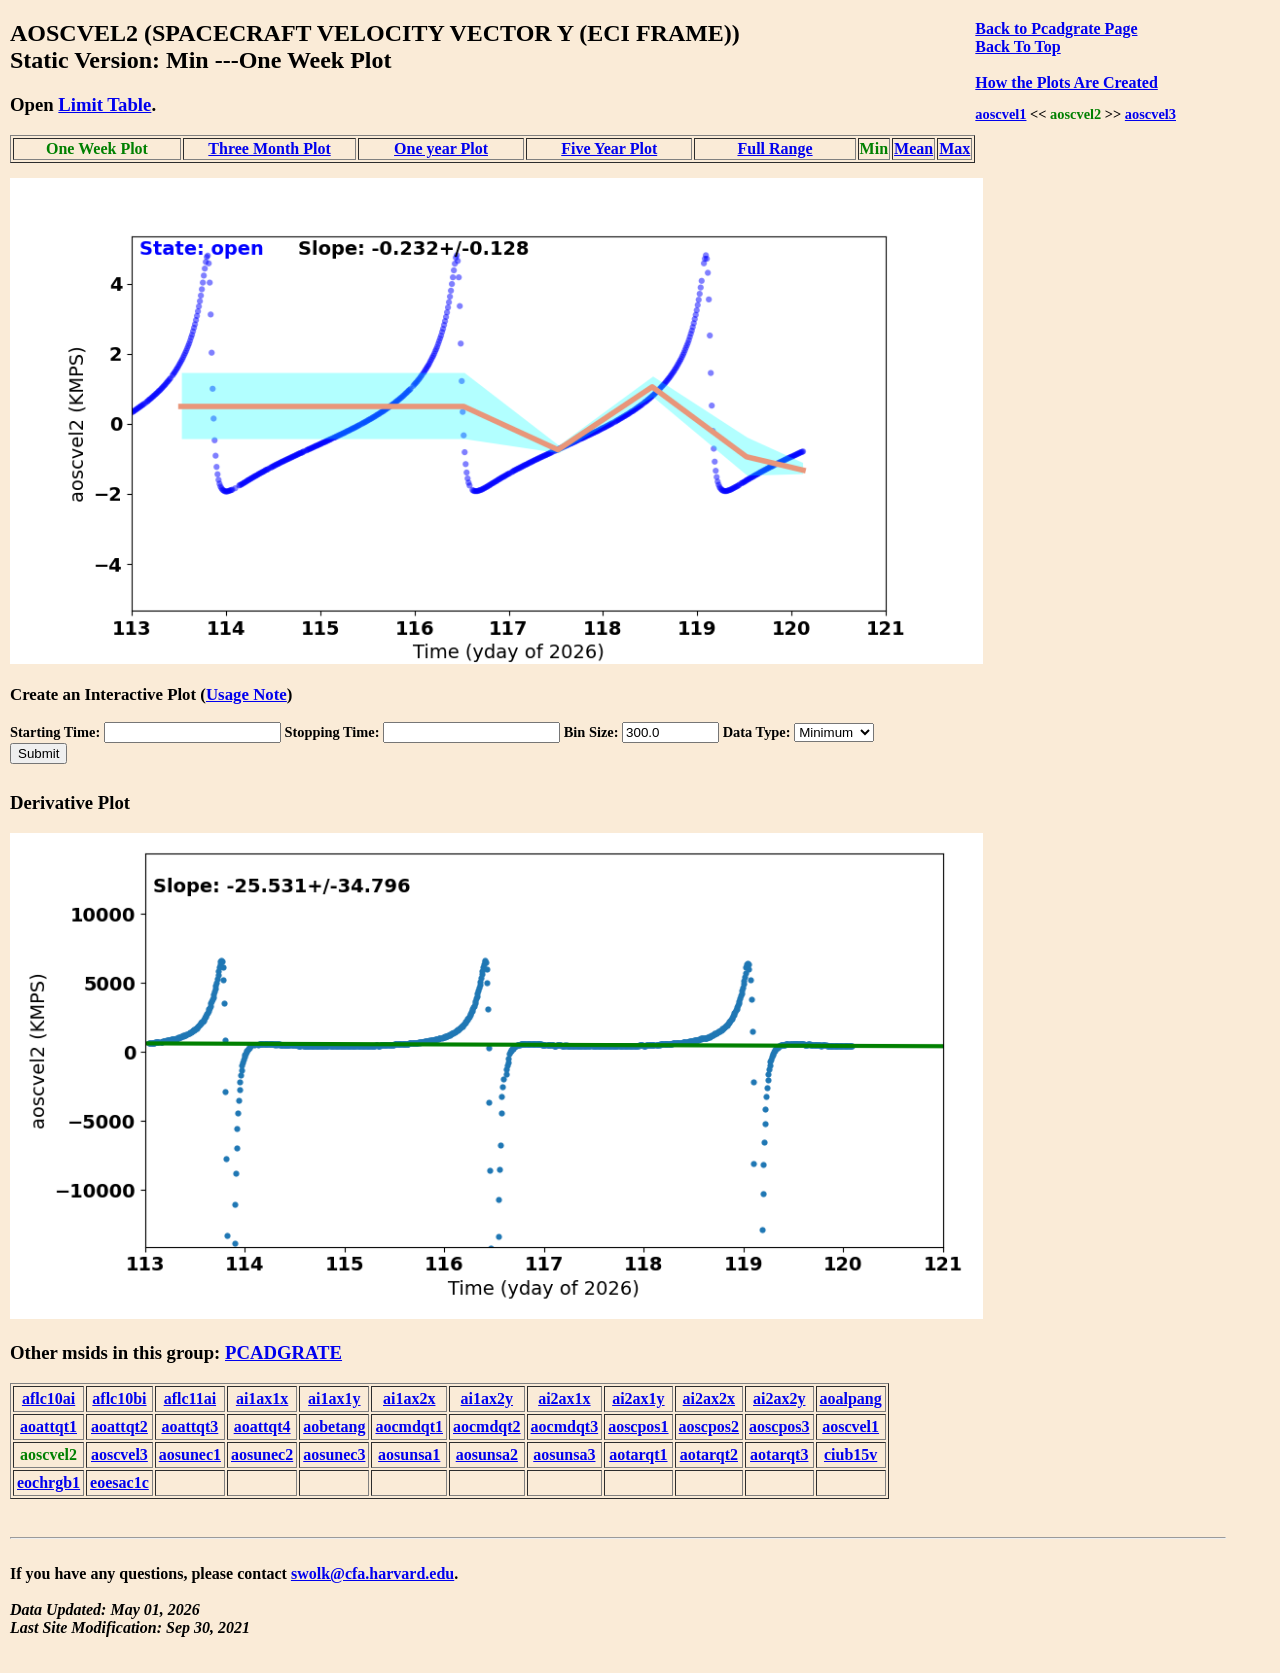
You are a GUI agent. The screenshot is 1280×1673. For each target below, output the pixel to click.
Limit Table (104, 104)
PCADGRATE (283, 1352)
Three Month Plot (269, 148)
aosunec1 (190, 1454)
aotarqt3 (779, 1454)
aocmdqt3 (565, 1426)
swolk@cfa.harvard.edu (372, 1573)
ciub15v (850, 1454)
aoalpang (851, 1398)
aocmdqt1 (409, 1426)
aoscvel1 (1000, 114)
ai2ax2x (709, 1398)
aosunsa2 (487, 1454)
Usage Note (246, 694)
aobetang (334, 1426)
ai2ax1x (564, 1398)
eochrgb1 (48, 1482)
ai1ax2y (487, 1398)
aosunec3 (334, 1454)
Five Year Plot (609, 148)
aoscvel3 (1150, 114)
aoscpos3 (779, 1426)
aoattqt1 (48, 1426)
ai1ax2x (409, 1398)
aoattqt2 (119, 1426)
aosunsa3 (564, 1454)
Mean (913, 148)
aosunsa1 (409, 1454)
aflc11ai (190, 1398)
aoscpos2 (709, 1426)
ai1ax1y (334, 1398)
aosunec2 (262, 1454)
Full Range (774, 148)
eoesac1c (119, 1482)
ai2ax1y (638, 1398)
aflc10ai (48, 1398)
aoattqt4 (262, 1426)
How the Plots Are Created (1066, 82)
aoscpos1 (638, 1426)
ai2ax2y (779, 1398)
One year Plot (441, 148)
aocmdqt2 (487, 1426)
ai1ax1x (262, 1398)
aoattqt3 (189, 1426)
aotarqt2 (709, 1454)
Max (954, 148)
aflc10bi (119, 1398)
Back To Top (1017, 46)
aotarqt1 (638, 1454)
